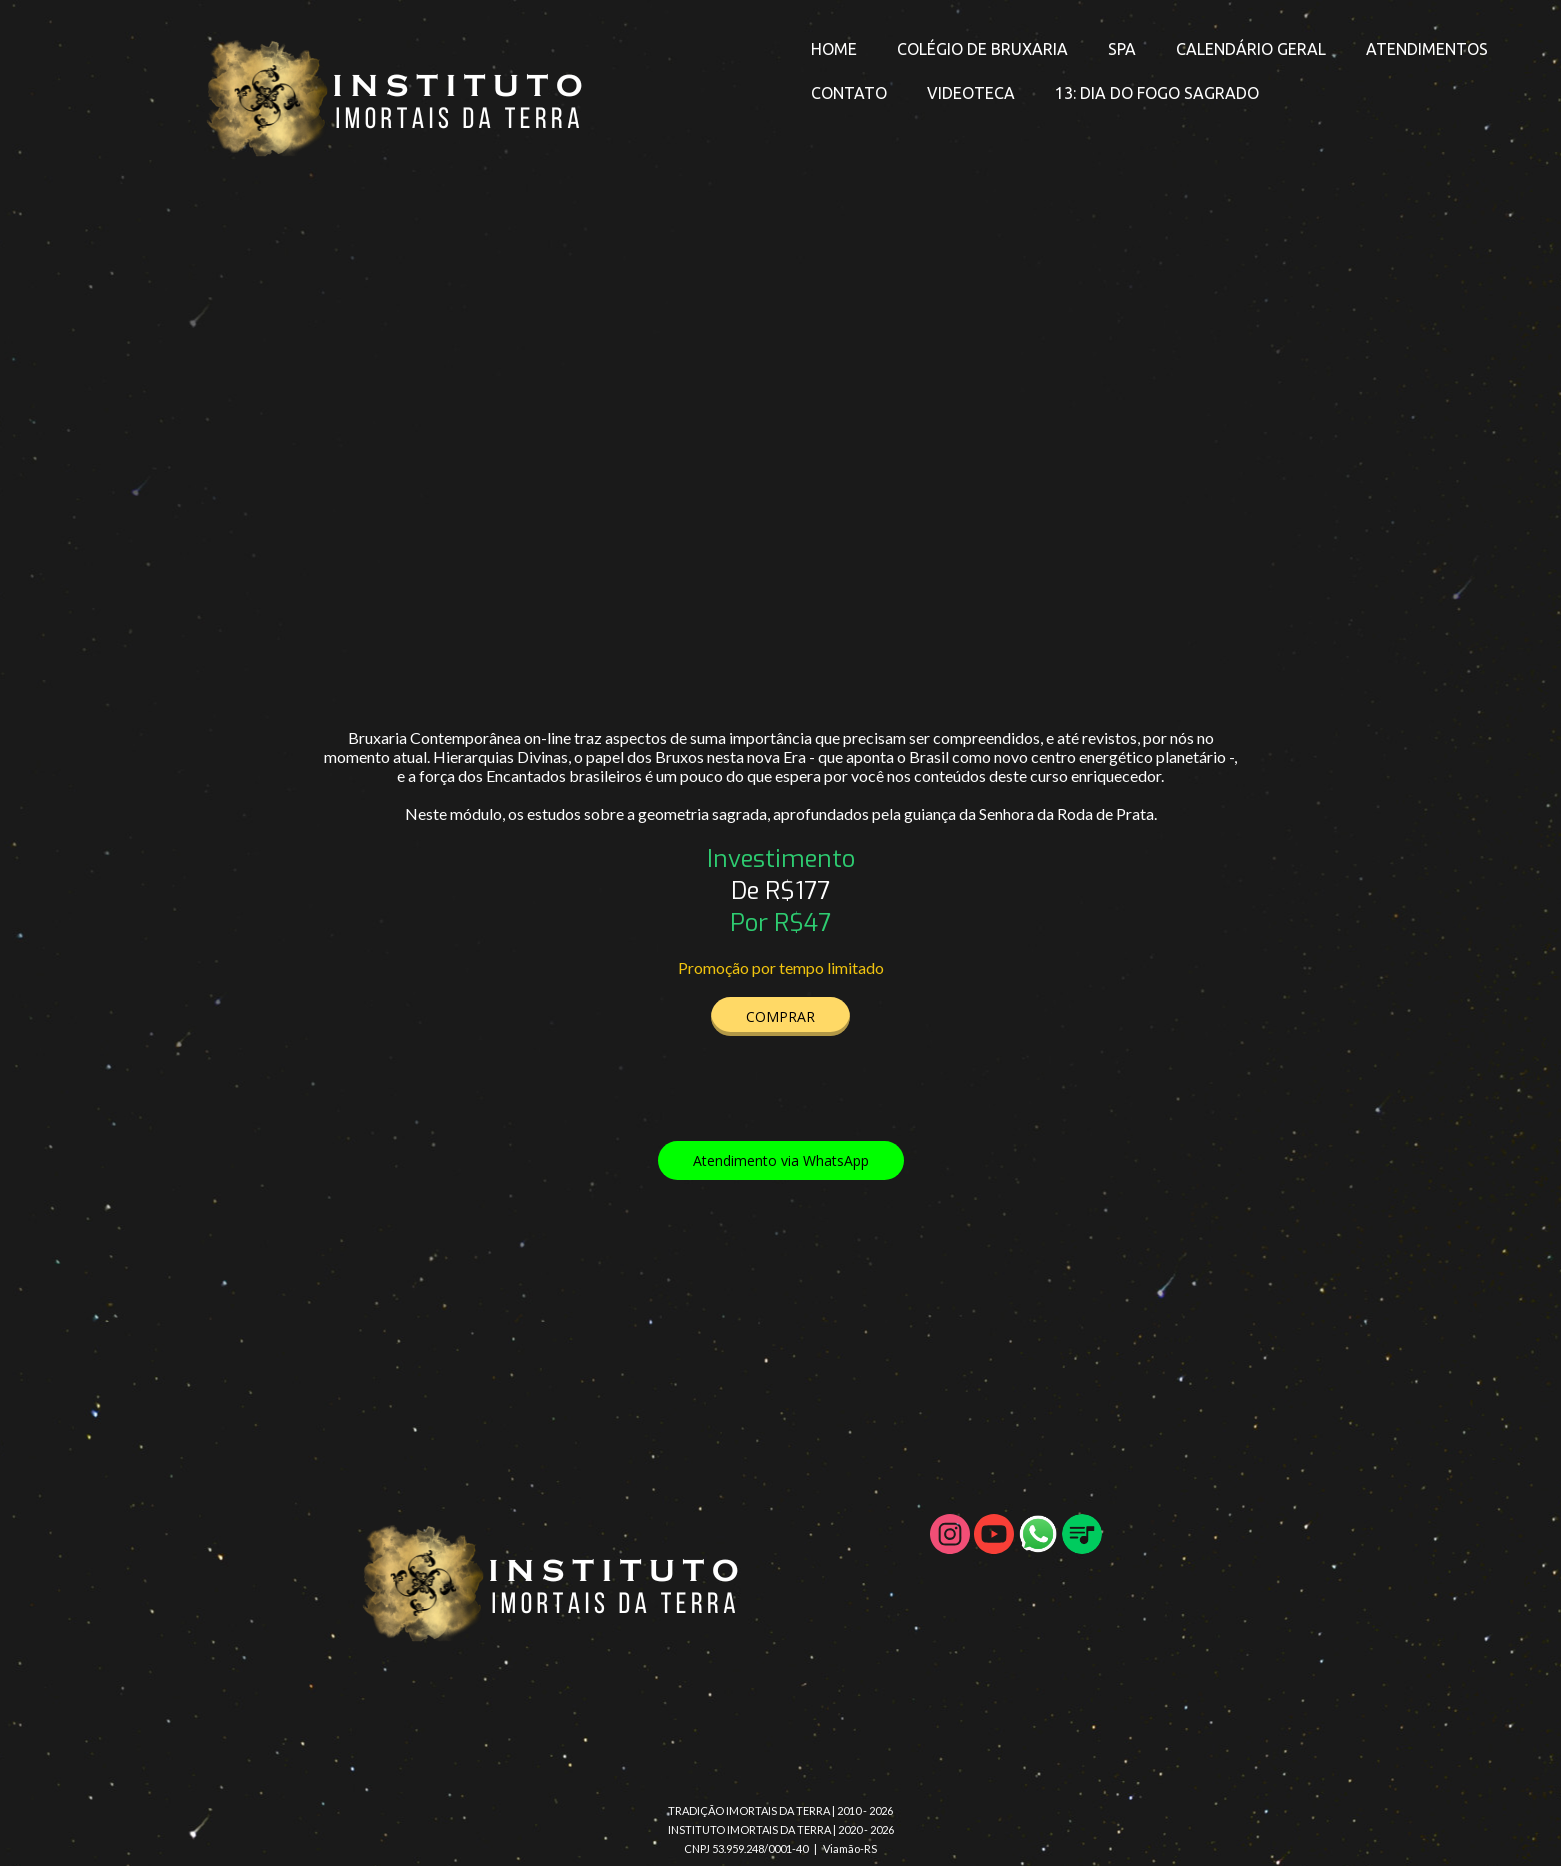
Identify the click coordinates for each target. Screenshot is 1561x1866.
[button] (780, 1016)
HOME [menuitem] (834, 49)
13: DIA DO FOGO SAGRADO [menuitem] (1157, 93)
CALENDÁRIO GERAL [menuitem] (1251, 49)
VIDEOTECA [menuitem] (971, 93)
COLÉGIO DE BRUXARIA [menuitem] (982, 49)
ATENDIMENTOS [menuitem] (1427, 49)
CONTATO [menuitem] (849, 93)
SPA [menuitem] (1122, 49)
